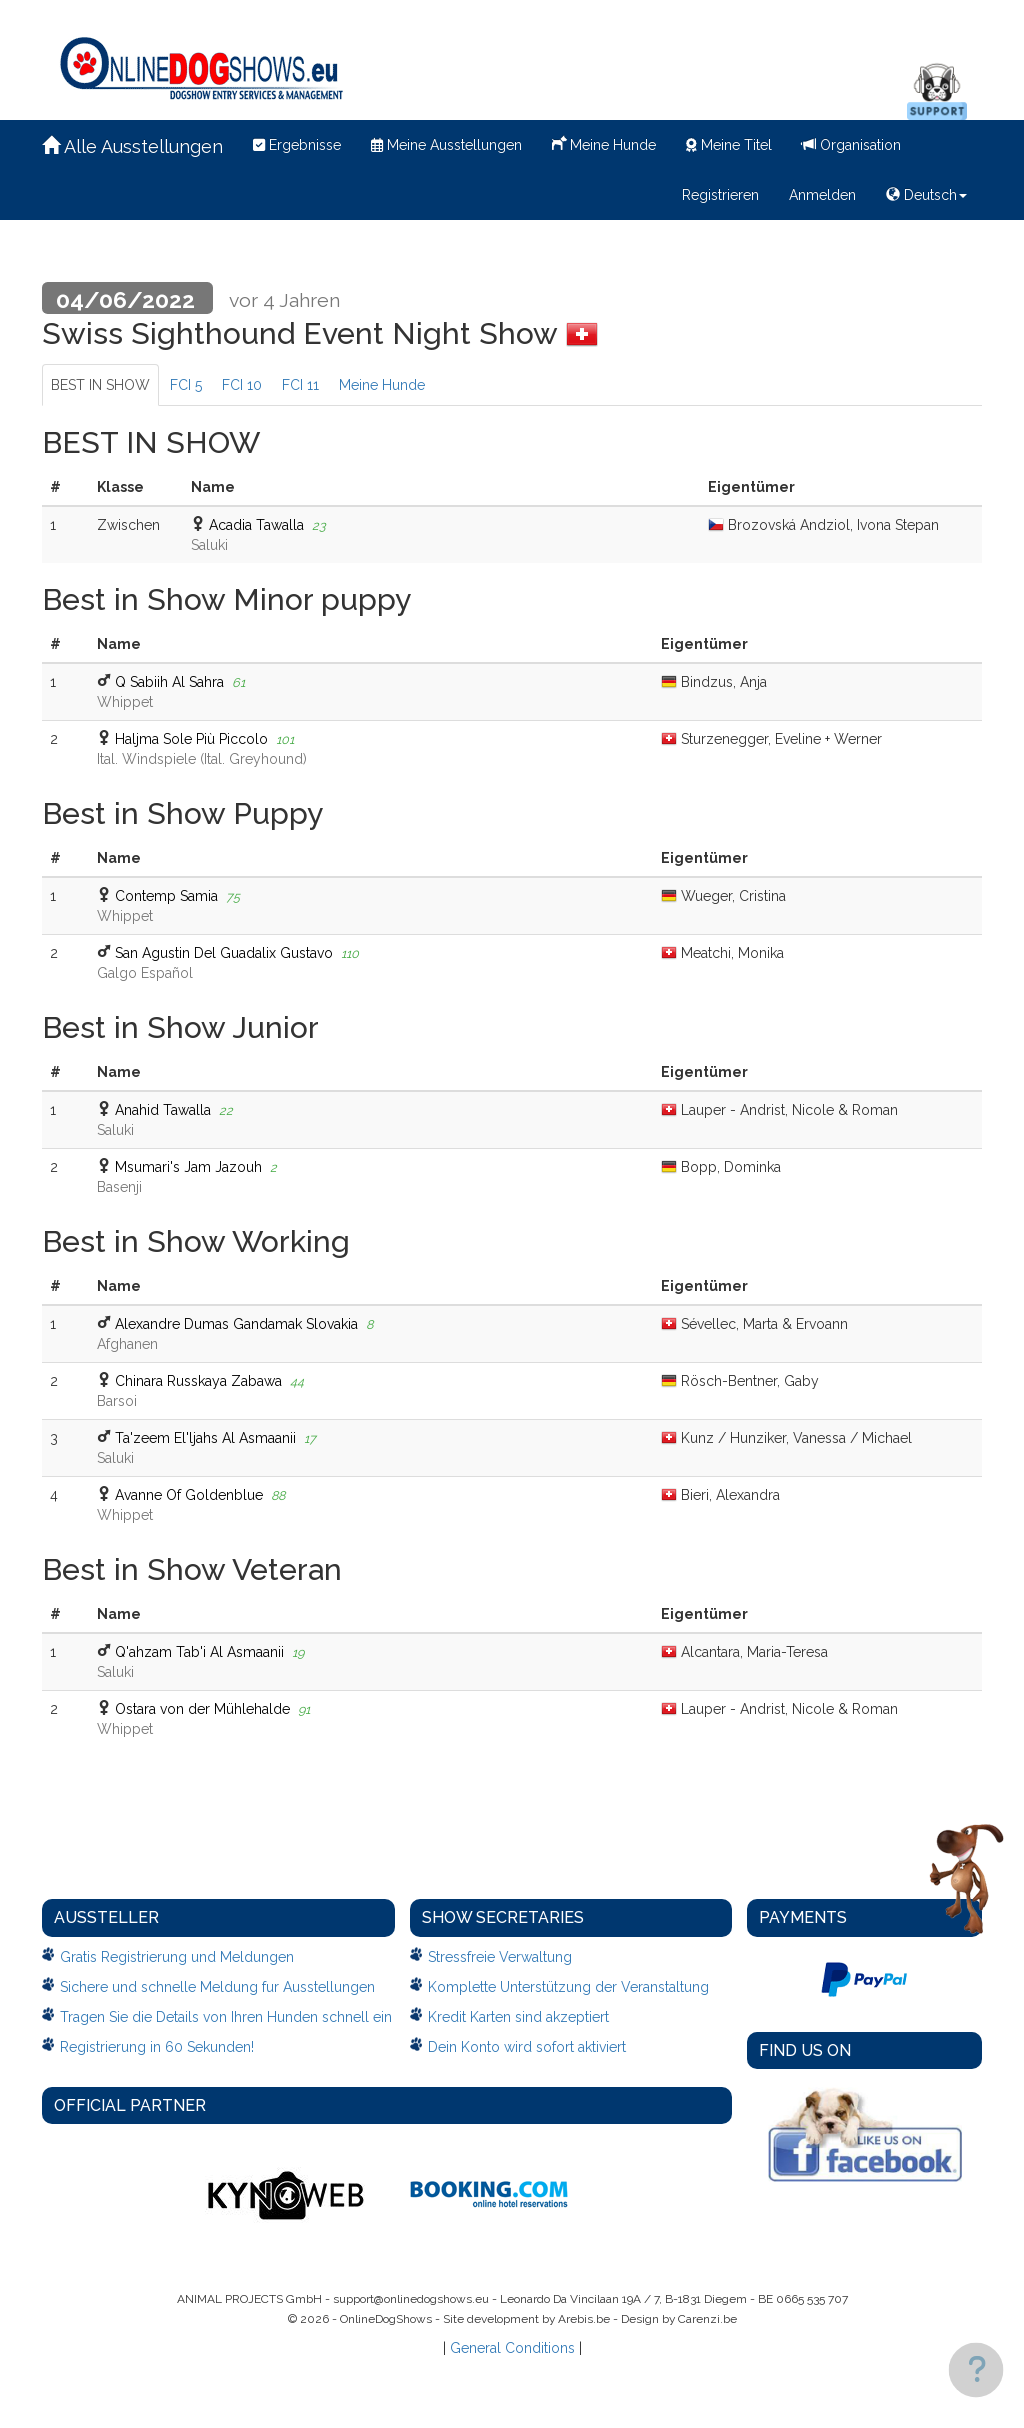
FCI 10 (242, 385)
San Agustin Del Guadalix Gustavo (224, 953)
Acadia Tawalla (256, 525)
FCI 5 (186, 385)
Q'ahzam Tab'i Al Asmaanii (199, 1652)
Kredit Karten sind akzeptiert (518, 2017)
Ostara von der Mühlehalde (202, 1709)
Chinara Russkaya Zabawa (198, 1381)
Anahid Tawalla (163, 1110)
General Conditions (512, 2348)
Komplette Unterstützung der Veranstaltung (568, 1987)
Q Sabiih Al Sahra (169, 682)
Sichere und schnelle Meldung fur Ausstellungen (217, 1987)
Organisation (851, 145)
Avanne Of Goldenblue (189, 1495)
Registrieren (720, 195)
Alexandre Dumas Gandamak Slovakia (236, 1324)
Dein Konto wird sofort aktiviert (527, 2047)
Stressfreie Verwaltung (500, 1957)
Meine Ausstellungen (446, 145)
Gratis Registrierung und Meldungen (177, 1957)
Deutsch (926, 195)
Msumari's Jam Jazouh (188, 1167)
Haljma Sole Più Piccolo (191, 739)
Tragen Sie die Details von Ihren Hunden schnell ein (226, 2017)
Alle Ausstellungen (132, 146)
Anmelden (822, 195)
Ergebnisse (297, 145)
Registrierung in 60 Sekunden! (157, 2047)
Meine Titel (729, 145)
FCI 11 (300, 385)
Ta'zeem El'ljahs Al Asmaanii (205, 1438)
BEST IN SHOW (100, 385)
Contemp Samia (166, 896)
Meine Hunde (604, 143)
